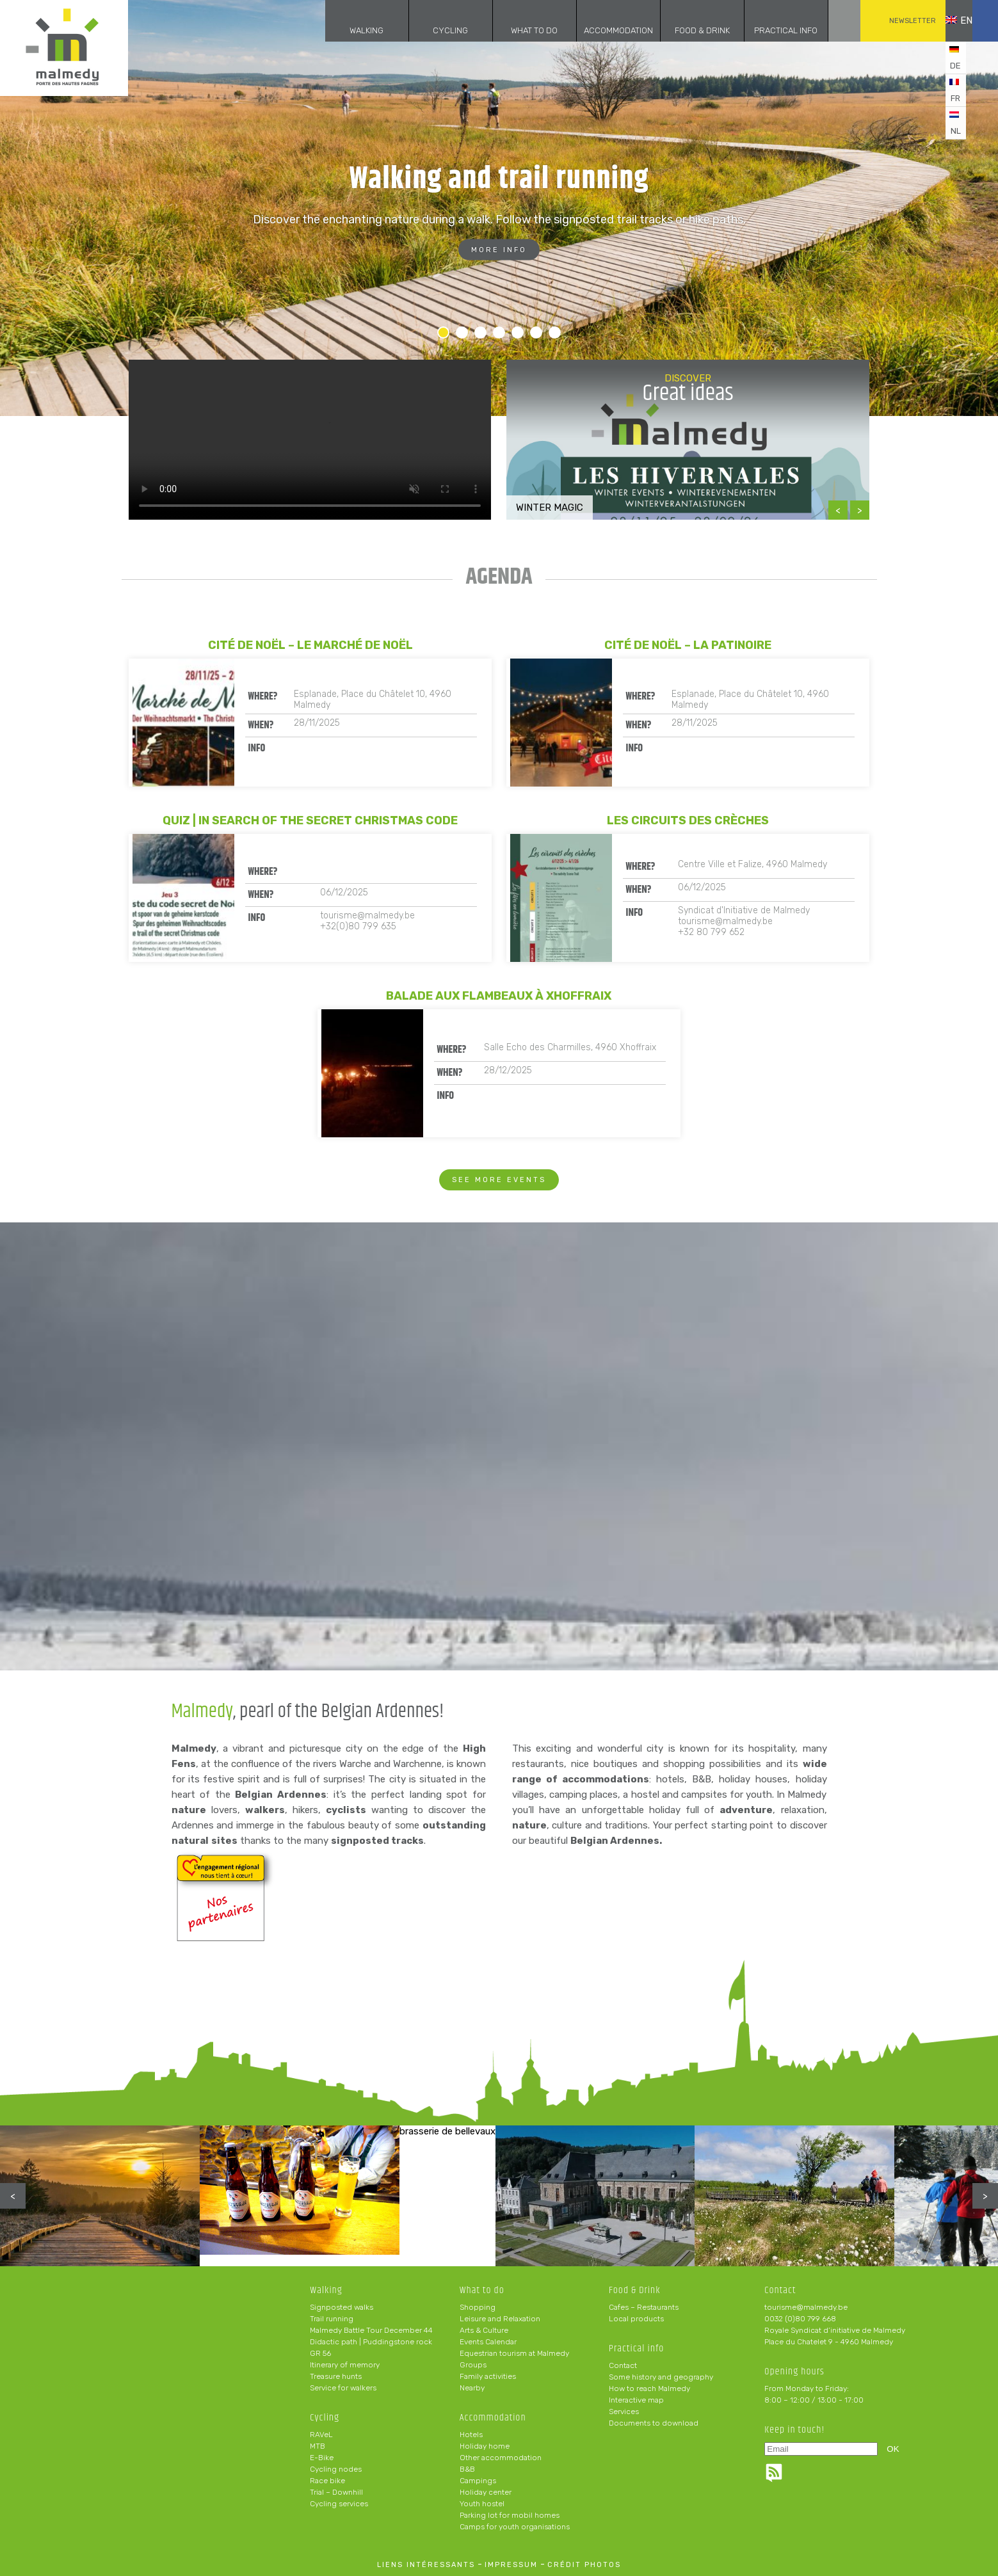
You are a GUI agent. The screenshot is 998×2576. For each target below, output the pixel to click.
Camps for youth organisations (515, 2526)
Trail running (331, 2318)
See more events (499, 1180)
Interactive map (636, 2400)
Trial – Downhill (336, 2492)
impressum (511, 2565)
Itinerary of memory (345, 2364)
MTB (317, 2446)
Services (624, 2411)
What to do (515, 30)
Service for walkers (343, 2387)
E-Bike (322, 2457)
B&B (467, 2469)
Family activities (488, 2376)
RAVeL (321, 2434)
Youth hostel (482, 2503)
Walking (348, 30)
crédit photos (584, 2565)
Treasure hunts (336, 2376)
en (949, 20)
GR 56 (320, 2353)
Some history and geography (661, 2376)
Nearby (472, 2387)
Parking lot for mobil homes (509, 2515)
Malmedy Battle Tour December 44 (371, 2330)
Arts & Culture (484, 2330)
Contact (623, 2365)
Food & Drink (683, 30)
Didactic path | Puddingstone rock (371, 2341)
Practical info (767, 30)
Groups (473, 2364)
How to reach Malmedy (649, 2388)
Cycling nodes (336, 2469)
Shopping (477, 2307)
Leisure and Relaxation (500, 2318)
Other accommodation (501, 2457)
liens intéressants (426, 2565)
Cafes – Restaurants (644, 2307)
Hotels (471, 2434)
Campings (478, 2480)
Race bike (327, 2480)
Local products (636, 2318)
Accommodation (599, 30)
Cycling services (339, 2503)
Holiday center (485, 2492)
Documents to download (653, 2423)
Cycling (431, 30)
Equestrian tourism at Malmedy (514, 2353)
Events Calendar (488, 2341)
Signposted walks (341, 2307)
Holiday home (485, 2446)
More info (499, 250)
